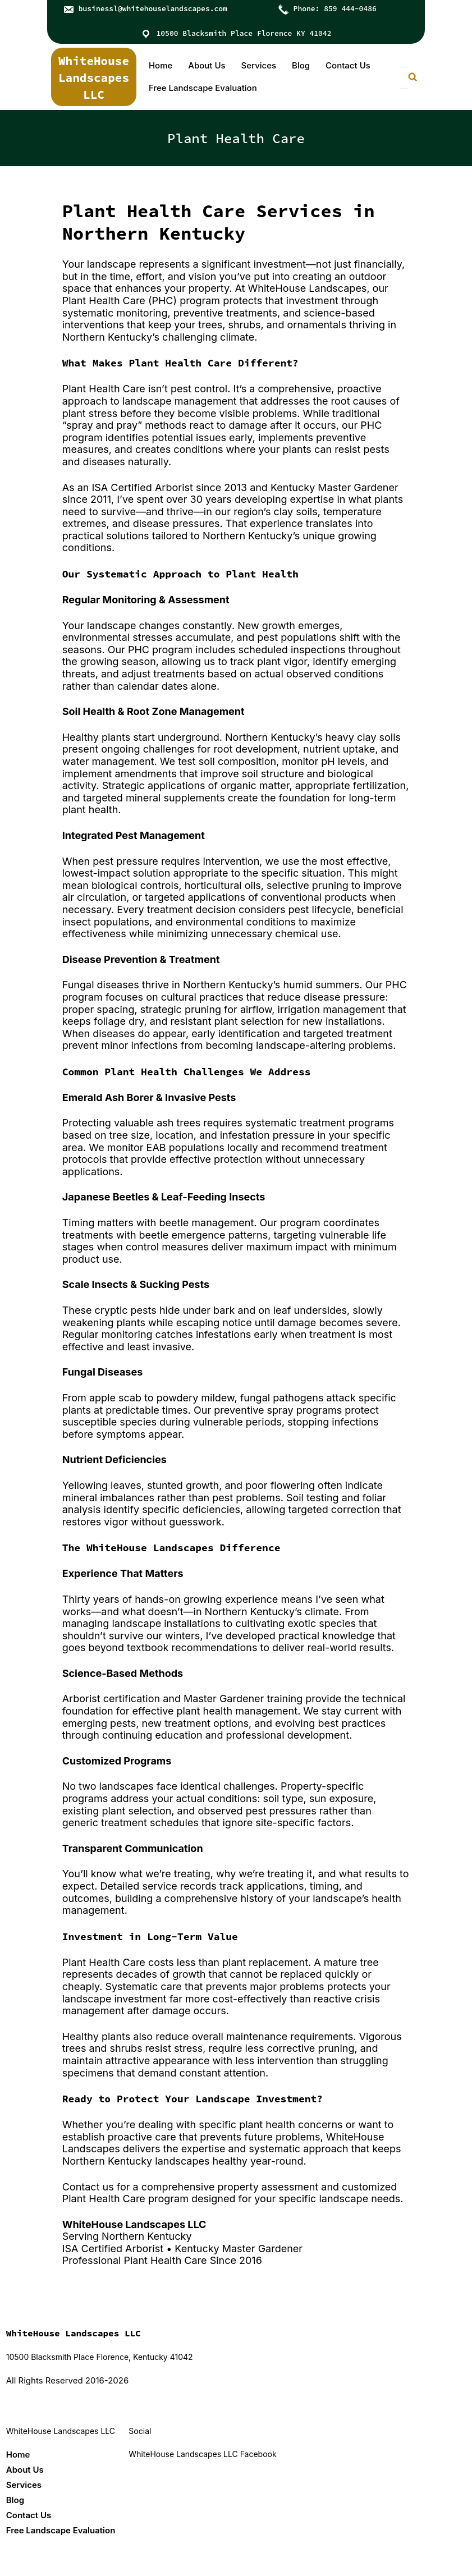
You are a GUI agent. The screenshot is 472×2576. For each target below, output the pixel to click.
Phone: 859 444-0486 (335, 8)
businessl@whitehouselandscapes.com (153, 8)
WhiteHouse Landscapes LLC (93, 77)
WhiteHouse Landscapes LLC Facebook (202, 2454)
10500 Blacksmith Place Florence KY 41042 (243, 33)
